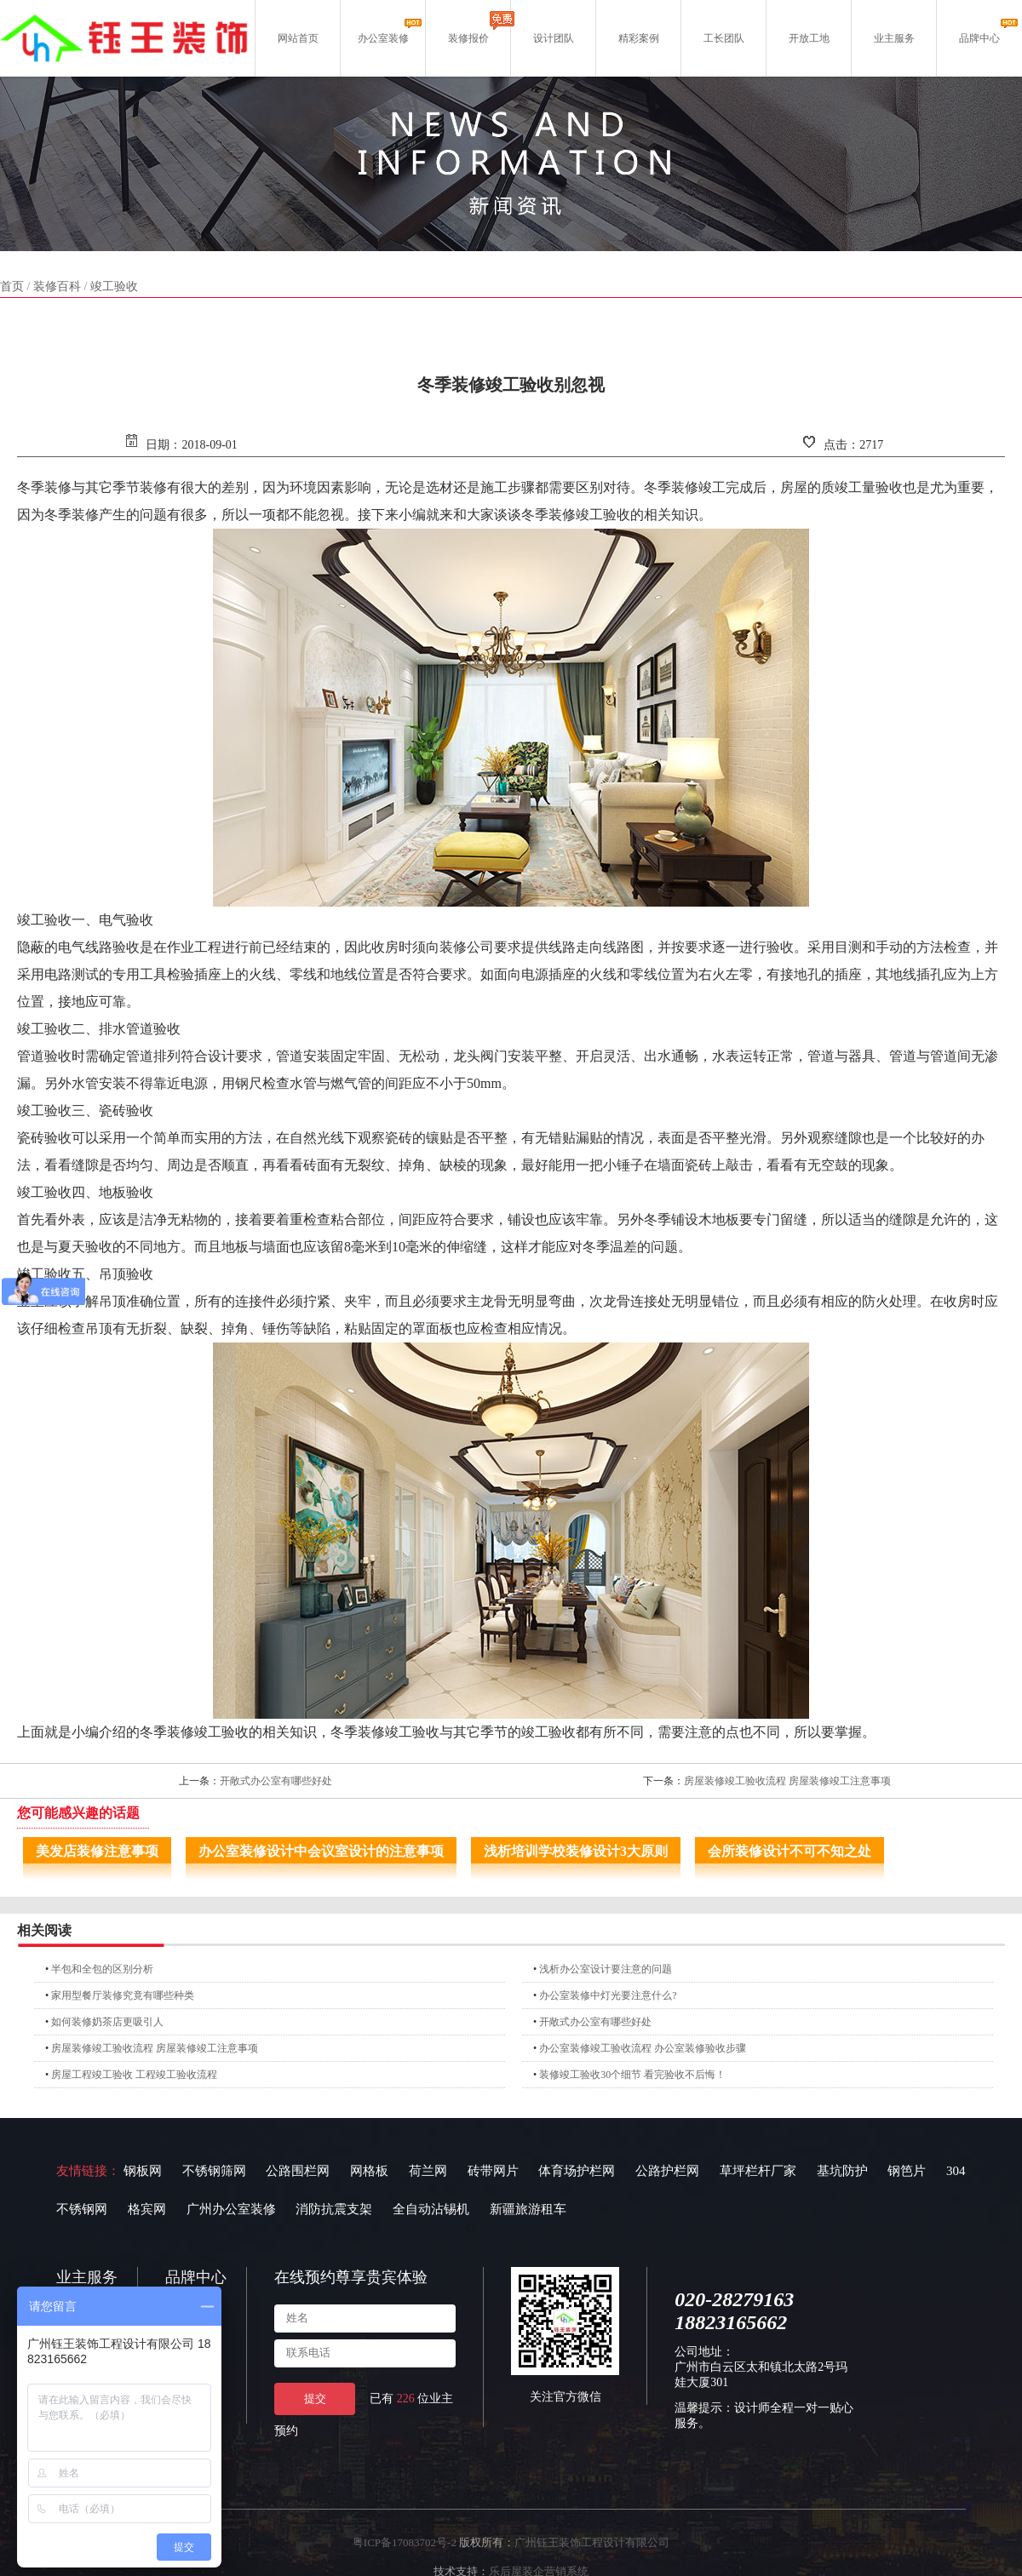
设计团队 (553, 38)
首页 (12, 286)
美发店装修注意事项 (97, 1851)
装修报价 (468, 38)
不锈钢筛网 (214, 2171)
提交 (315, 2398)
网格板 (369, 2171)
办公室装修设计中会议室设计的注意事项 (321, 1851)
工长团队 (723, 38)
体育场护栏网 (576, 2171)
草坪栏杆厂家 (758, 2171)
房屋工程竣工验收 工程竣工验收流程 (134, 2075)
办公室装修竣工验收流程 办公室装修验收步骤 (642, 2048)
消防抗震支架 (334, 2209)
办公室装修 (383, 38)
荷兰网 (428, 2171)
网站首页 (298, 38)
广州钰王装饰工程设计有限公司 (591, 2542)
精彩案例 (638, 38)
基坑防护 (842, 2171)
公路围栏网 (298, 2171)
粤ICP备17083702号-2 (404, 2542)
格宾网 (147, 2209)
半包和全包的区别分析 (102, 1969)
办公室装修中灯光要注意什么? (607, 1995)
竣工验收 (114, 286)
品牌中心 (979, 38)
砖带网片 (493, 2171)
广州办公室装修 (231, 2209)
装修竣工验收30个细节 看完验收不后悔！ (632, 2075)
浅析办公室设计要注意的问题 (605, 1969)
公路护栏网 (667, 2171)
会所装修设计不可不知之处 (789, 1851)
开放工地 (809, 38)
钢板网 (142, 2171)
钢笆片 (906, 2171)
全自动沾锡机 (431, 2209)
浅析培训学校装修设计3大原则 (576, 1851)
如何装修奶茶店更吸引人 (107, 2022)
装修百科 (57, 286)
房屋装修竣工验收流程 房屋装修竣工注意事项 (787, 1781)
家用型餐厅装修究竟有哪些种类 (122, 1995)
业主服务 (894, 38)
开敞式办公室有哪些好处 (276, 1781)
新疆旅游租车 (528, 2209)
